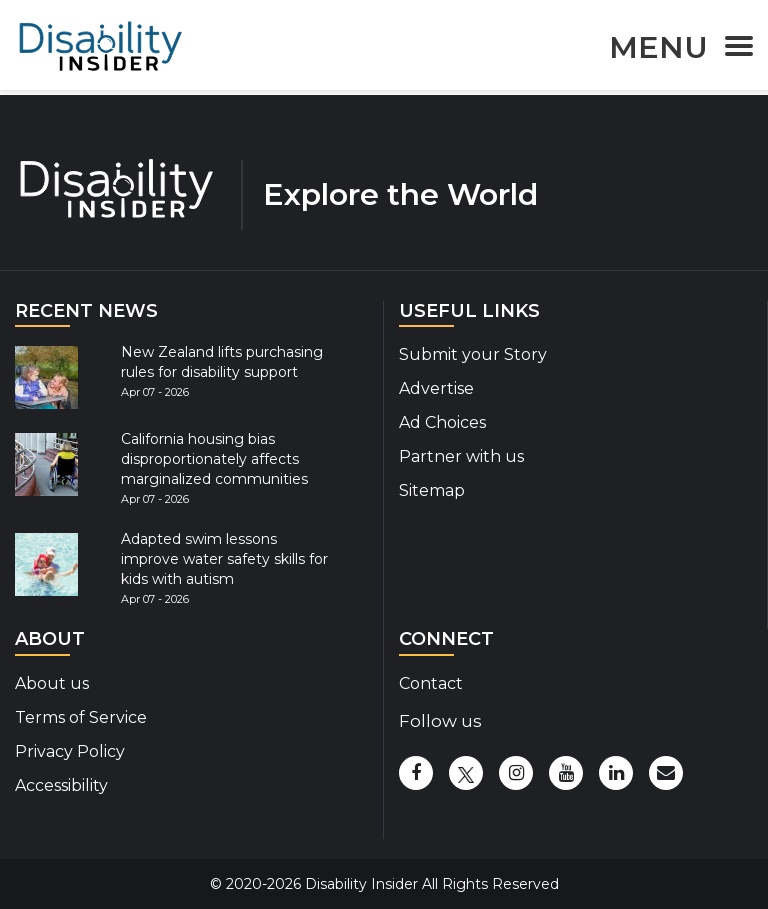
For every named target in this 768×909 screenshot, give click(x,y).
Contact (431, 683)
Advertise (436, 388)
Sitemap (432, 490)
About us (52, 683)
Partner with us (461, 456)
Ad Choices (442, 422)
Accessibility (61, 785)
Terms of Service (81, 717)
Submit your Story (473, 354)
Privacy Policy (70, 751)
